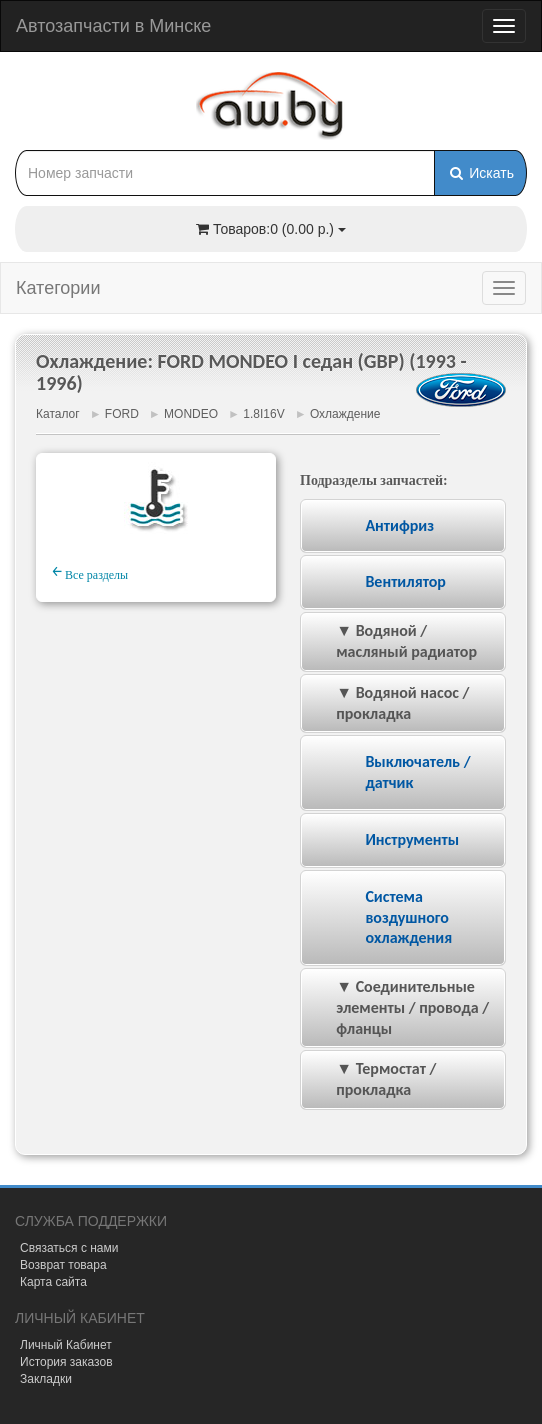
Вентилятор (405, 581)
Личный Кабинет (66, 1345)
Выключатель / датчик (417, 772)
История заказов (66, 1362)
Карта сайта (53, 1282)
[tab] (403, 526)
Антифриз (399, 525)
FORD (122, 414)
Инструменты (412, 839)
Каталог (58, 414)
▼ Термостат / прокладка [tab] (372, 1079)
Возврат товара (63, 1265)
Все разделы (90, 572)
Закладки (46, 1379)
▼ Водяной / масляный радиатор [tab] (393, 641)
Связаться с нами (69, 1248)
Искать (480, 173)
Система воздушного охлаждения (408, 917)
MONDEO (191, 414)
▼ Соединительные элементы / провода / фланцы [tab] (399, 1007)
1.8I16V (263, 414)
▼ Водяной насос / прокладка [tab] (389, 703)
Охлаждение (345, 414)
